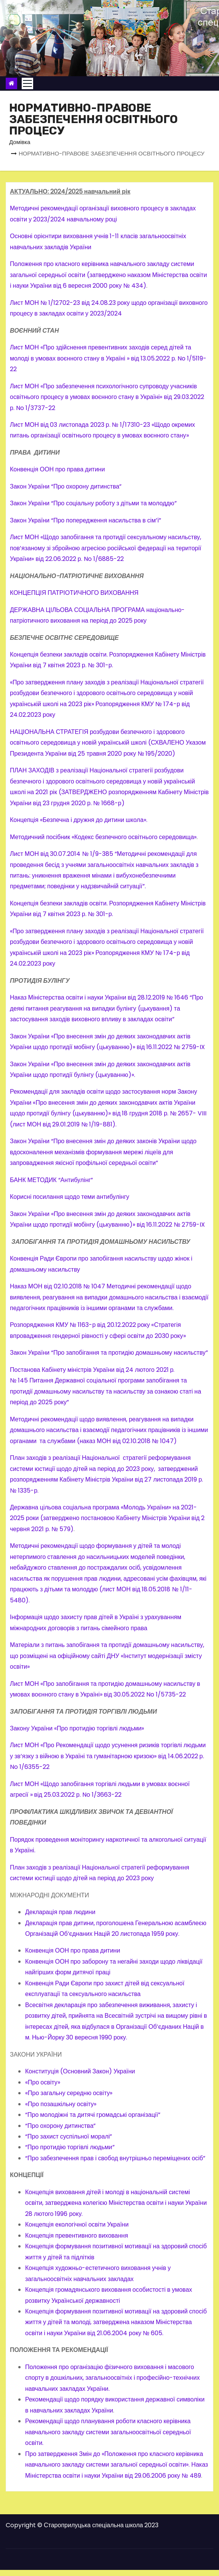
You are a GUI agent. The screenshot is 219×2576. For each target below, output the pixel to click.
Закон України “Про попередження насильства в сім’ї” (85, 520)
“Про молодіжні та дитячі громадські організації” (92, 2114)
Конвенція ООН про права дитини (57, 469)
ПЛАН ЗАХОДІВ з (34, 770)
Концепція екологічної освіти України (77, 2224)
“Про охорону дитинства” (60, 2125)
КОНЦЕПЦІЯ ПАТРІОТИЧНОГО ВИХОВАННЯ (74, 592)
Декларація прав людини (60, 1912)
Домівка (19, 142)
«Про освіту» (43, 2082)
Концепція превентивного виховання (76, 2235)
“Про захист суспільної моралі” (68, 2136)
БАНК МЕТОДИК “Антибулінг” (51, 1180)
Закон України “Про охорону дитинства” (65, 486)
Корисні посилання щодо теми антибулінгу (69, 1196)
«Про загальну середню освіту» (69, 2093)
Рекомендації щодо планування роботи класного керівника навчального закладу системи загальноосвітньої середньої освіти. (108, 2432)
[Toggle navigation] (27, 83)
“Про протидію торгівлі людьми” (70, 2147)
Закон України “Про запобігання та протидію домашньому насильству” (109, 1352)
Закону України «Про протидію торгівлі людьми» (77, 1728)
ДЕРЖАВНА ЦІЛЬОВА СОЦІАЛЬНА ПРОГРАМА (78, 610)
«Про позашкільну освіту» (61, 2104)
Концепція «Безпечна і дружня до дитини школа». (78, 819)
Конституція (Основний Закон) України (80, 2071)
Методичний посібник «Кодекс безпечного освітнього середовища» (103, 837)
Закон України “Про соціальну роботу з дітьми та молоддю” (93, 503)
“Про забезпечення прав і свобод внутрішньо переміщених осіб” (115, 2158)
